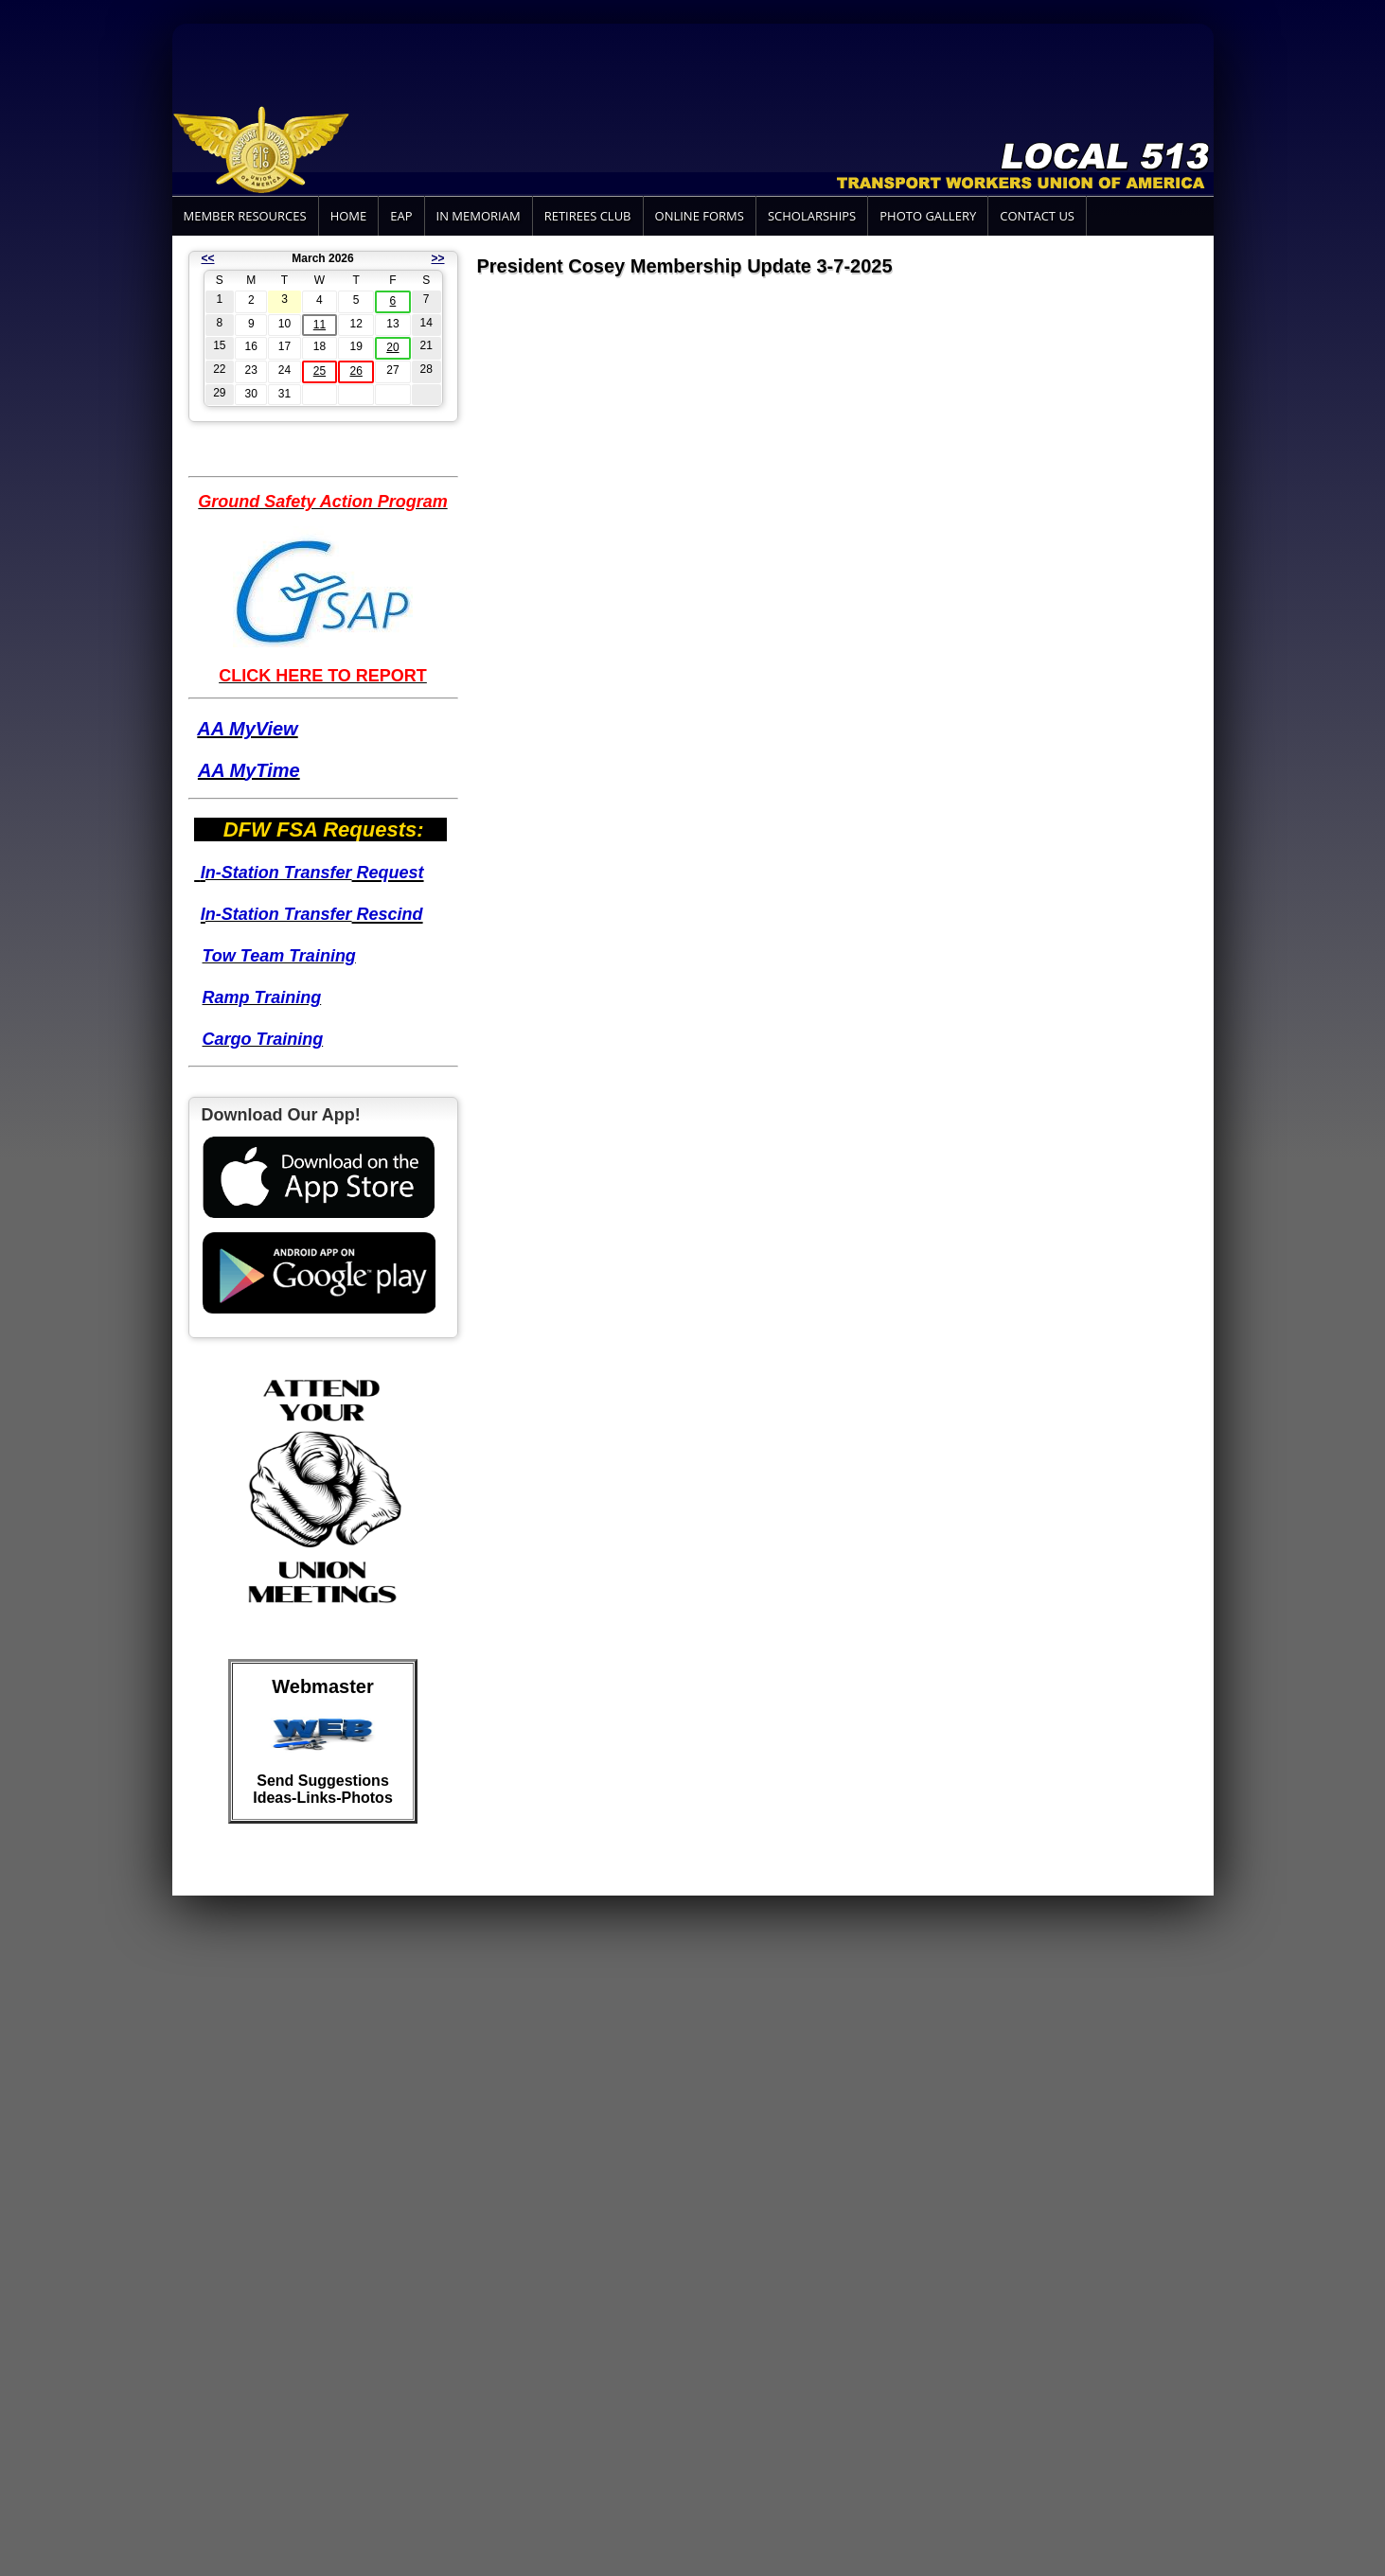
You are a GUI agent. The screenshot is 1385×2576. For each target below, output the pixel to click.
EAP (401, 215)
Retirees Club (587, 215)
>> (437, 258)
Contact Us (1037, 215)
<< (208, 258)
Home (348, 215)
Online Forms (699, 215)
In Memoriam (478, 215)
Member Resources (245, 215)
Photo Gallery (927, 215)
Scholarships (812, 215)
